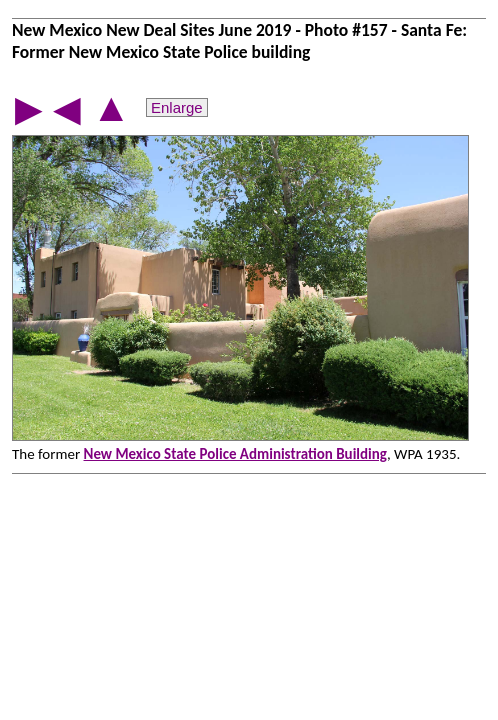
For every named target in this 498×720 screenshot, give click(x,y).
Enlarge (177, 107)
